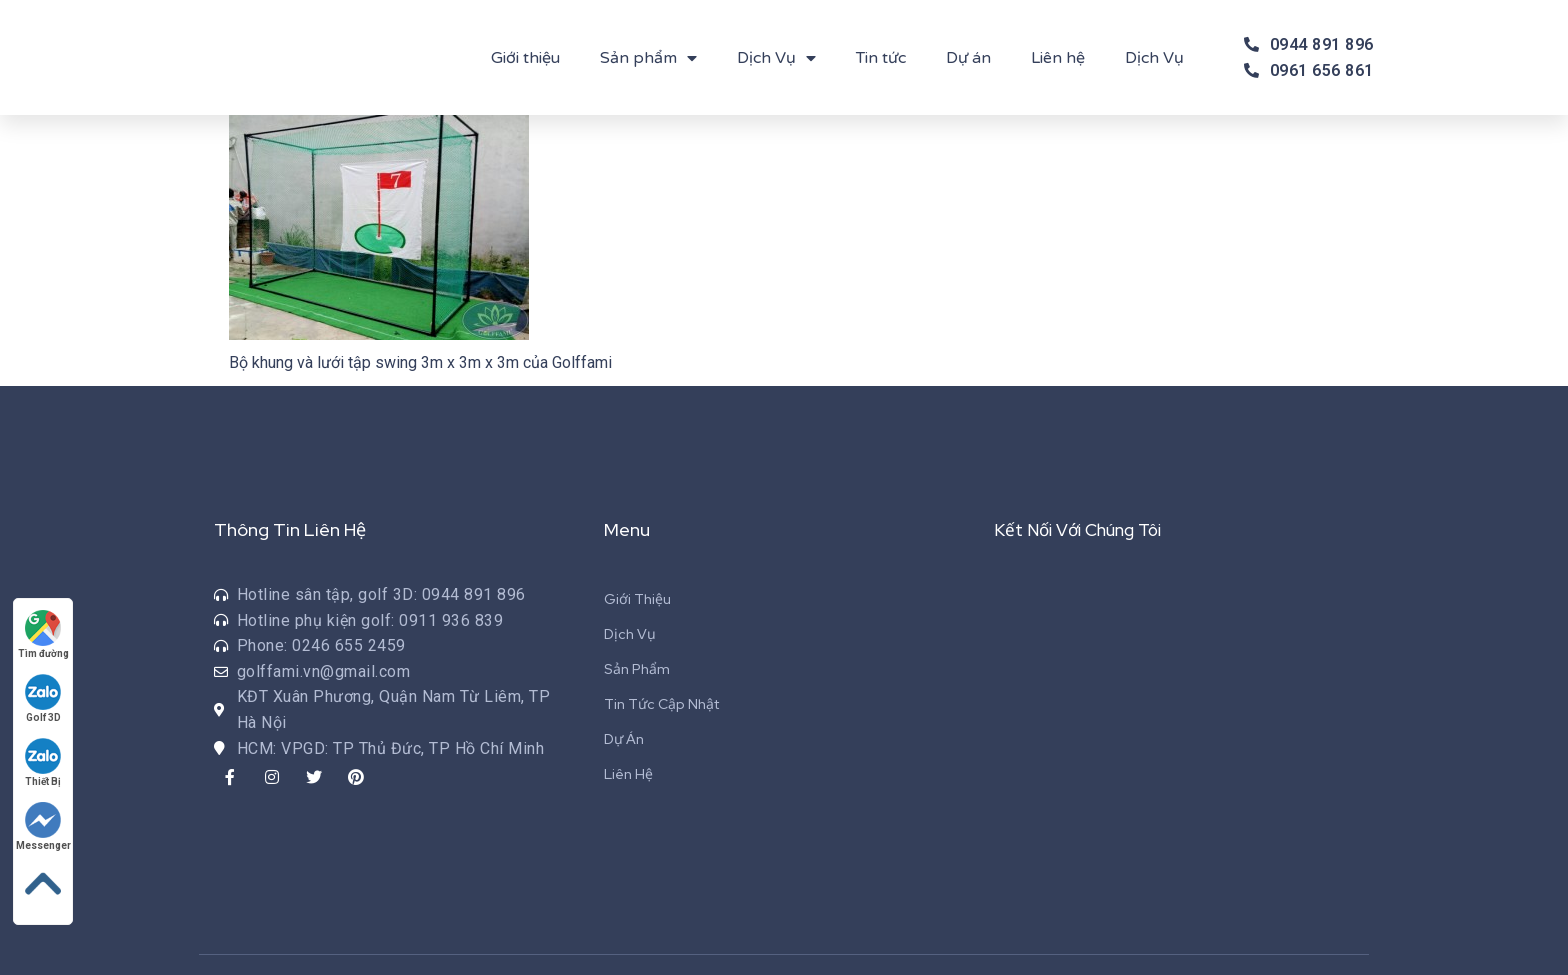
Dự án (968, 58)
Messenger (44, 825)
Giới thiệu (525, 58)
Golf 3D (45, 697)
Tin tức (881, 58)
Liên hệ (1058, 58)
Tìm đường (44, 633)
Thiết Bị (45, 761)
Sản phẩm (648, 58)
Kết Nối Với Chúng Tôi (1084, 529)
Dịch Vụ (776, 58)
